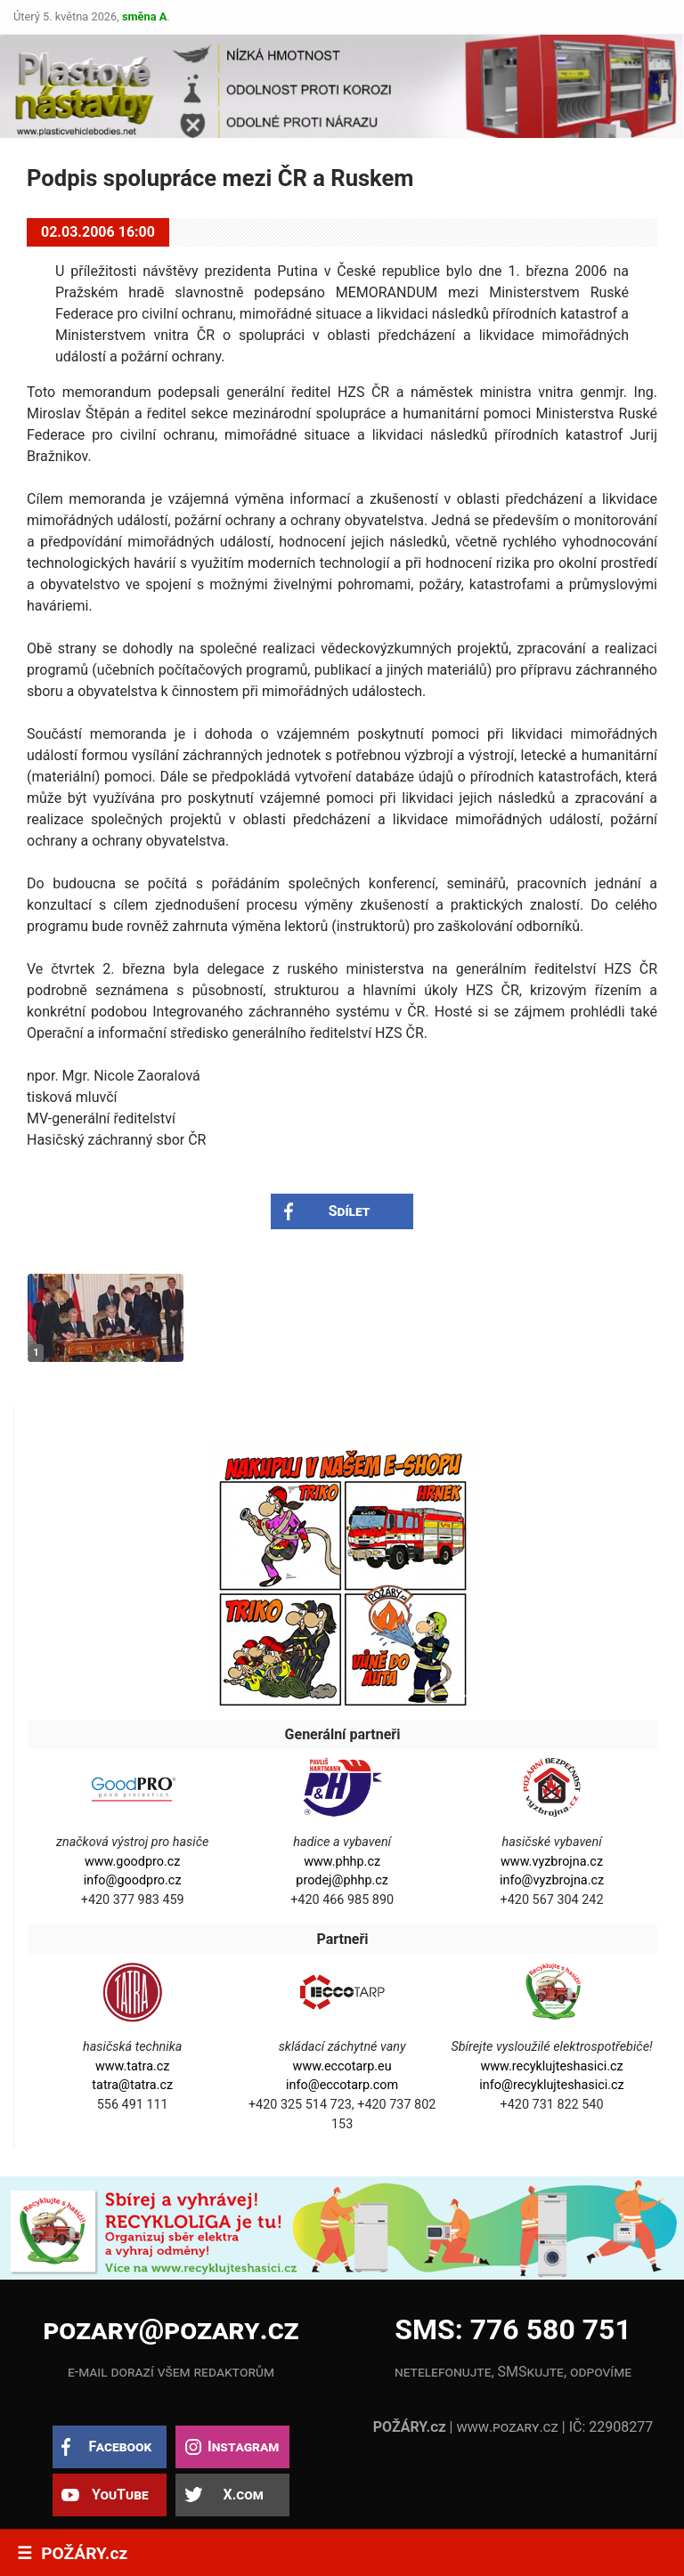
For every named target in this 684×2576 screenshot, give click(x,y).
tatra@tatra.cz (132, 2085)
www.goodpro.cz (132, 1861)
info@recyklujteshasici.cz (551, 2085)
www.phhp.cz (342, 1861)
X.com (243, 2494)
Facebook (119, 2446)
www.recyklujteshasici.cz (551, 2066)
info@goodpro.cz (133, 1880)
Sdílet (349, 1211)
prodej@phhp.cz (342, 1880)
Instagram (243, 2446)
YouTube (120, 2494)
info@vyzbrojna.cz (552, 1880)
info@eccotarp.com (342, 2085)
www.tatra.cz (132, 2066)
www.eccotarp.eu (342, 2066)
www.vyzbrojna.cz (552, 1861)
